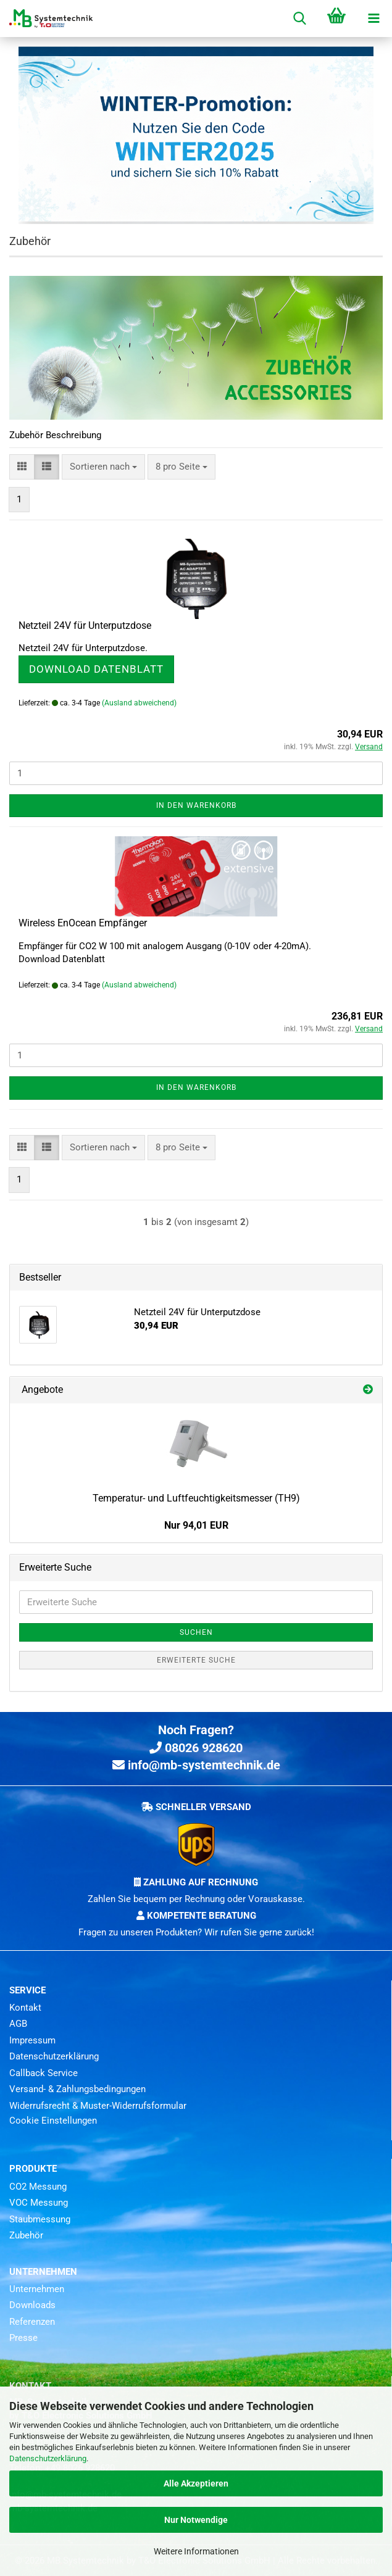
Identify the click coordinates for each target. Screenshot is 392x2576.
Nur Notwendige (196, 2520)
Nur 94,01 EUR (196, 1525)
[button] (22, 467)
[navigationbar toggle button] (373, 18)
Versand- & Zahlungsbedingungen (77, 2089)
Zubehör (26, 2235)
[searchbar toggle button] (299, 18)
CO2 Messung (38, 2186)
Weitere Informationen (196, 2551)
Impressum (32, 2040)
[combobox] (103, 467)
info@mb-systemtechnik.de (196, 1765)
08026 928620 (196, 1747)
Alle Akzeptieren (196, 2483)
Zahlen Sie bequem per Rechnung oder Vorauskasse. (196, 1899)
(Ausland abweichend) (139, 703)
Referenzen (32, 2321)
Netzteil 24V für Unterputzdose (85, 625)
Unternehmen (36, 2289)
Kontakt (25, 2007)
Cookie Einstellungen (53, 2120)
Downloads (32, 2305)
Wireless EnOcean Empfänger (83, 923)
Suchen (196, 1632)
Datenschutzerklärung (47, 2458)
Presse (23, 2337)
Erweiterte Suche (196, 1660)
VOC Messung (38, 2202)
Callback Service (43, 2073)
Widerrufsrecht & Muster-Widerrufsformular (97, 2105)
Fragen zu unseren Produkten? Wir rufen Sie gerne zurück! (196, 1932)
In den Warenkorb (196, 805)
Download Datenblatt (96, 669)
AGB (18, 2023)
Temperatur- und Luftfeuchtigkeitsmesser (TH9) (196, 1498)
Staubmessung (39, 2219)
